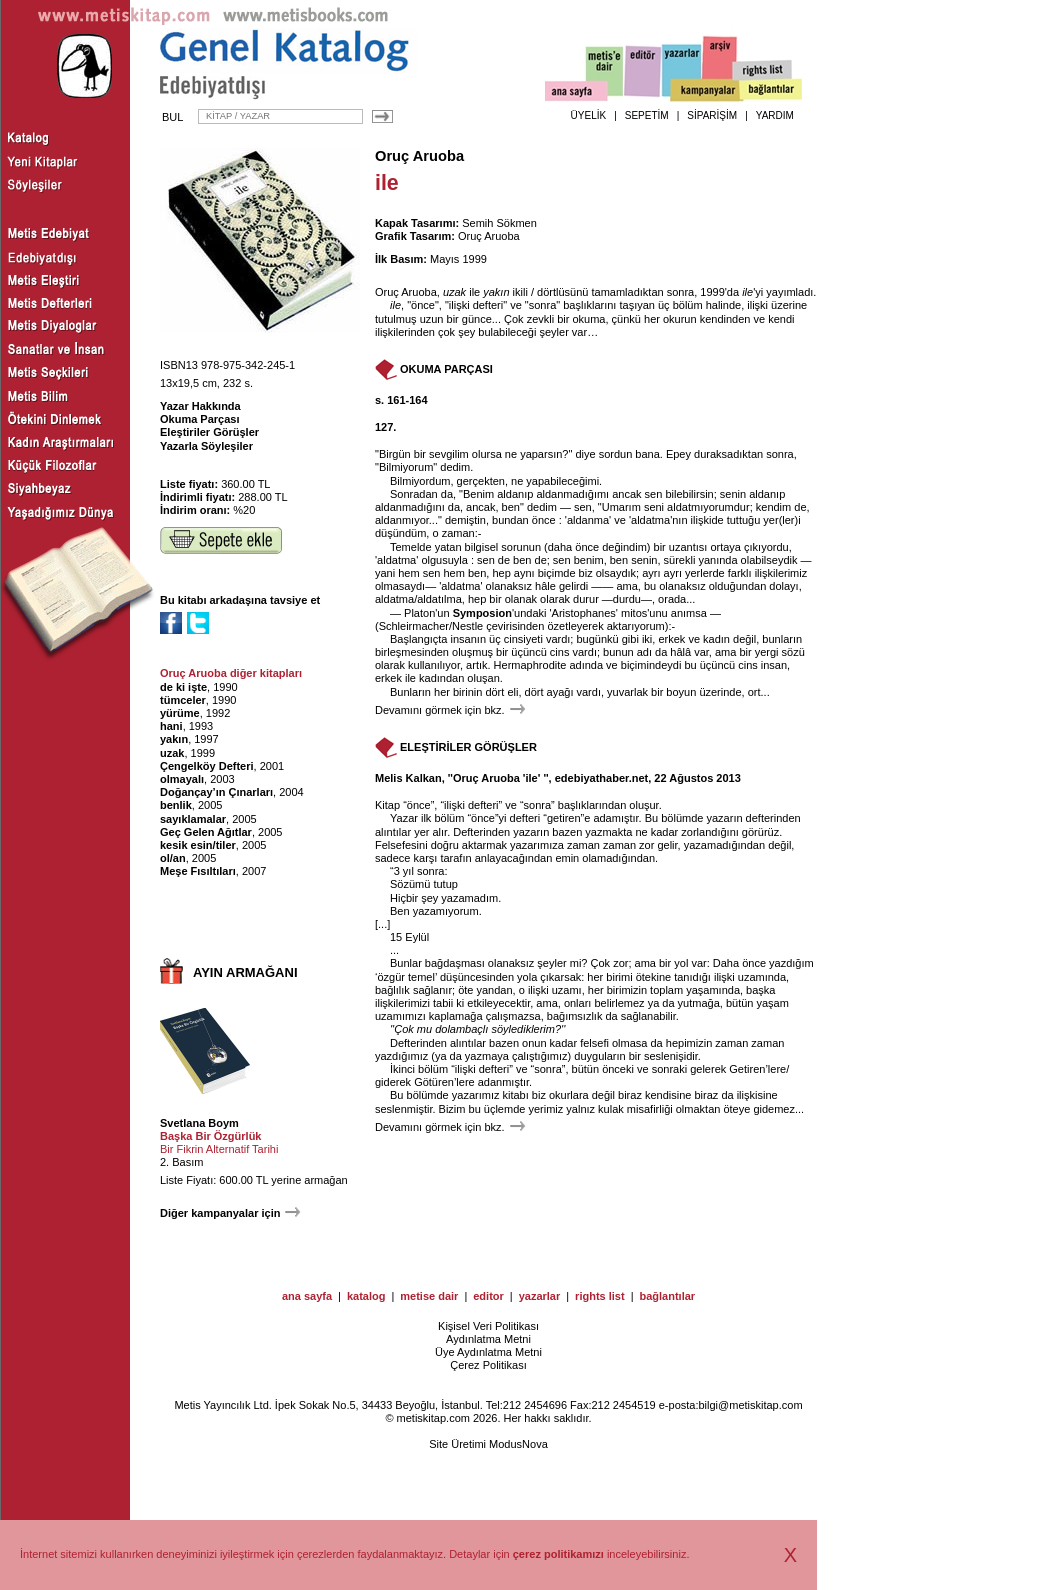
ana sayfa (307, 1296)
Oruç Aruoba (419, 156)
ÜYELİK (589, 115)
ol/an (173, 858)
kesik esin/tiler (198, 845)
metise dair (429, 1296)
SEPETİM (647, 115)
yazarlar (540, 1296)
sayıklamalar (193, 819)
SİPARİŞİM (712, 115)
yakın (174, 739)
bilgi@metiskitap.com (750, 1405)
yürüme (180, 713)
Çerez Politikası (488, 1365)
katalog (366, 1296)
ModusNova (518, 1444)
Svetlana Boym (199, 1123)
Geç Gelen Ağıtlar (206, 832)
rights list (600, 1296)
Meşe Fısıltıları (198, 871)
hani (171, 726)
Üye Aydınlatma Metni (488, 1352)
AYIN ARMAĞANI (245, 972)
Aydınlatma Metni (488, 1339)
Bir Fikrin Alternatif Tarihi (219, 1149)
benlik (176, 805)
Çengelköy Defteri (207, 766)
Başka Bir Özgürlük (210, 1136)
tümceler (183, 700)
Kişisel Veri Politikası (488, 1326)
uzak (172, 753)
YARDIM (775, 115)
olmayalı (182, 779)
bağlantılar (667, 1296)
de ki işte (183, 687)
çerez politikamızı (558, 1554)
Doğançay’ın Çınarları (216, 792)
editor (488, 1296)
